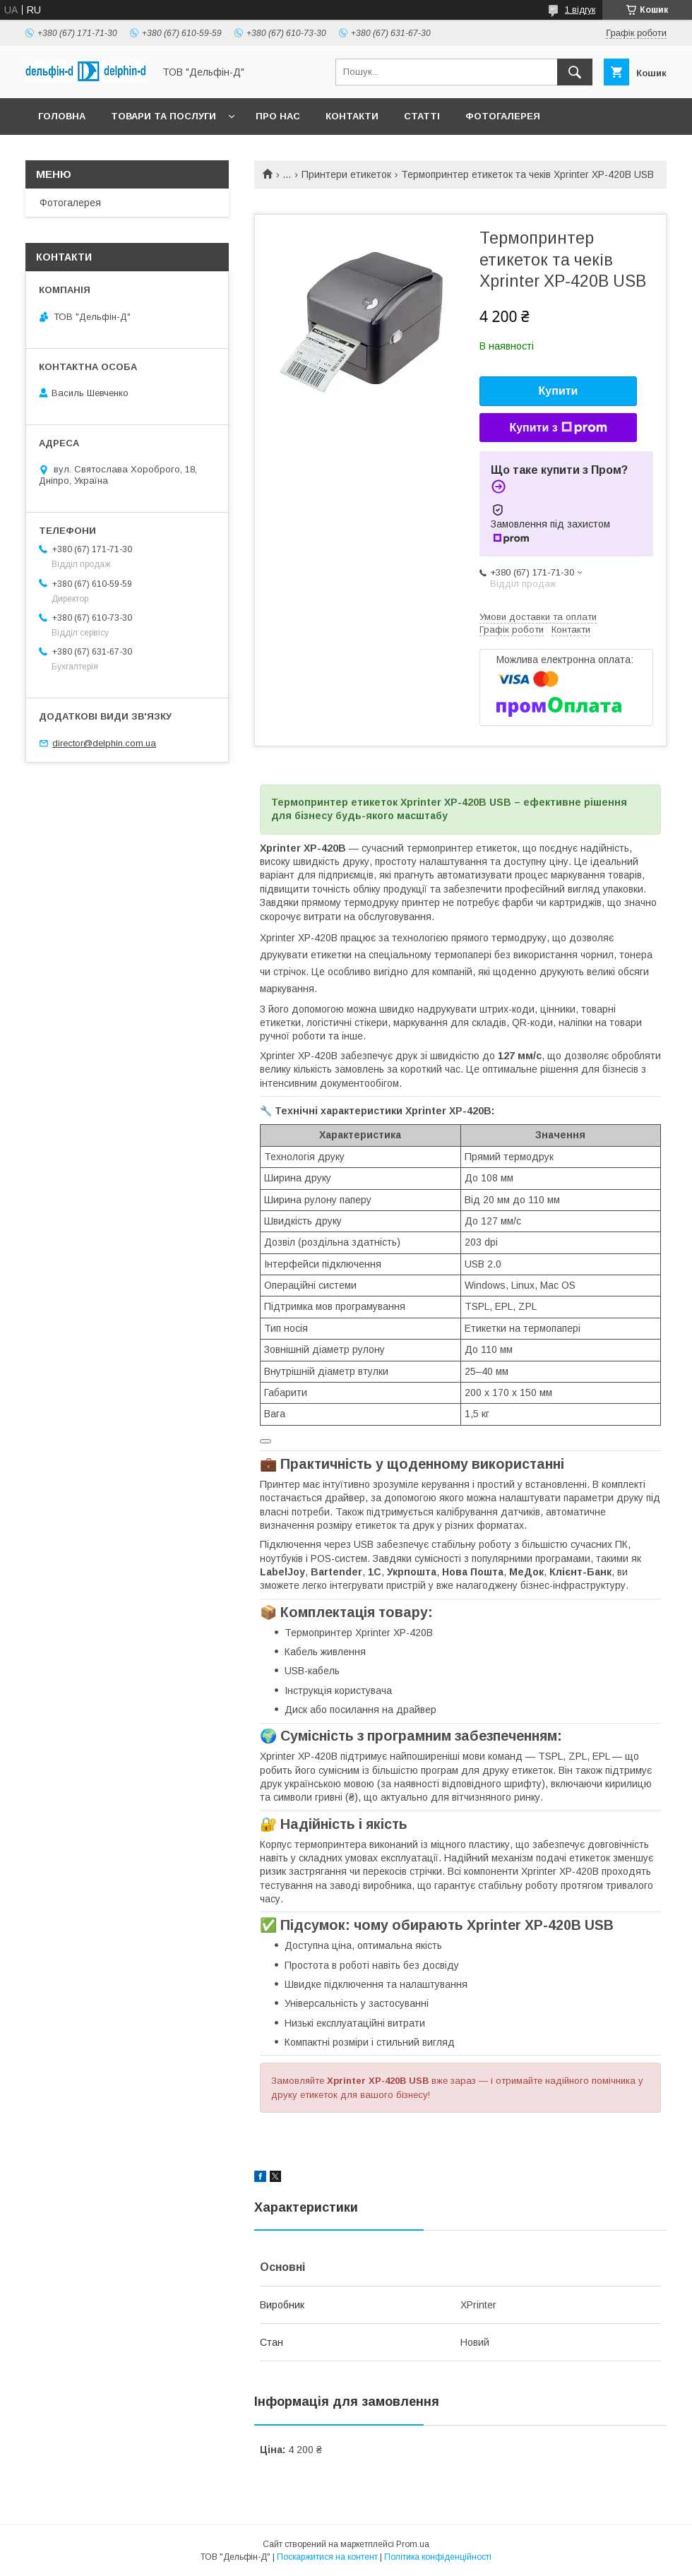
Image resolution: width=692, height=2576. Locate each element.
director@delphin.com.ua (104, 743)
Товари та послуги (163, 116)
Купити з (558, 428)
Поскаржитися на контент (327, 2557)
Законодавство (83, 153)
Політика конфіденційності (437, 2557)
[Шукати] (574, 72)
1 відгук (580, 10)
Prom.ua (412, 2544)
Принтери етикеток (346, 174)
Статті (422, 116)
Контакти (352, 116)
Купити (558, 391)
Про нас (278, 116)
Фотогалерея (502, 116)
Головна (61, 116)
